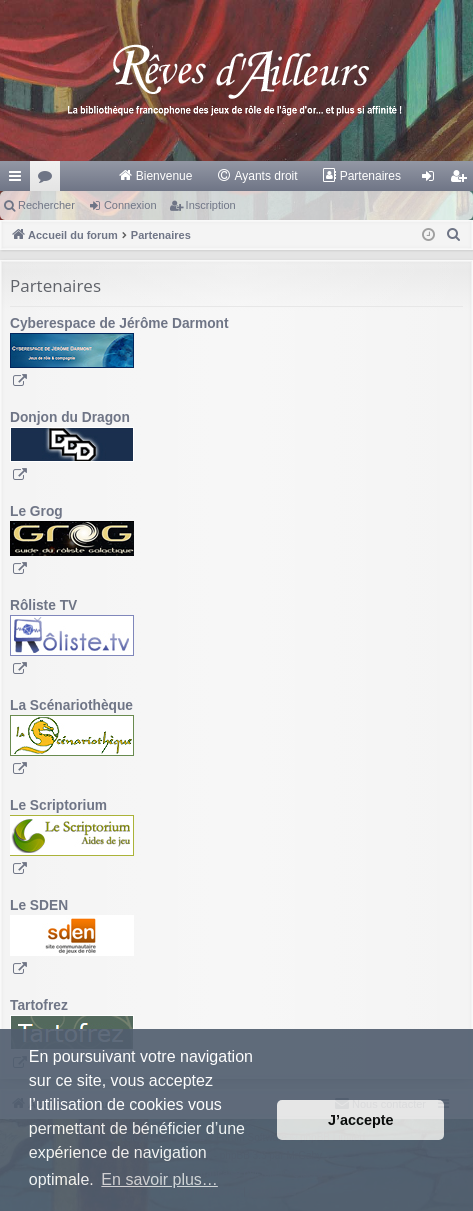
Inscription (211, 205)
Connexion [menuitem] (432, 180)
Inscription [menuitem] (462, 180)
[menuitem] (155, 176)
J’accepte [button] (361, 1120)
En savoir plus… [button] (159, 1179)
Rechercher (46, 205)
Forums (49, 180)
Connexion (130, 205)
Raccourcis (19, 180)
